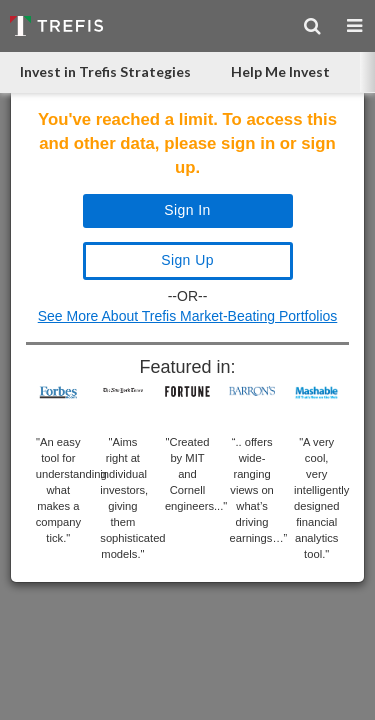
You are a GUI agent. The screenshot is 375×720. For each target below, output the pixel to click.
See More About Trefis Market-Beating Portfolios (188, 316)
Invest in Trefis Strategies (105, 71)
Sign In (187, 210)
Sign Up (187, 260)
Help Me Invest (280, 71)
